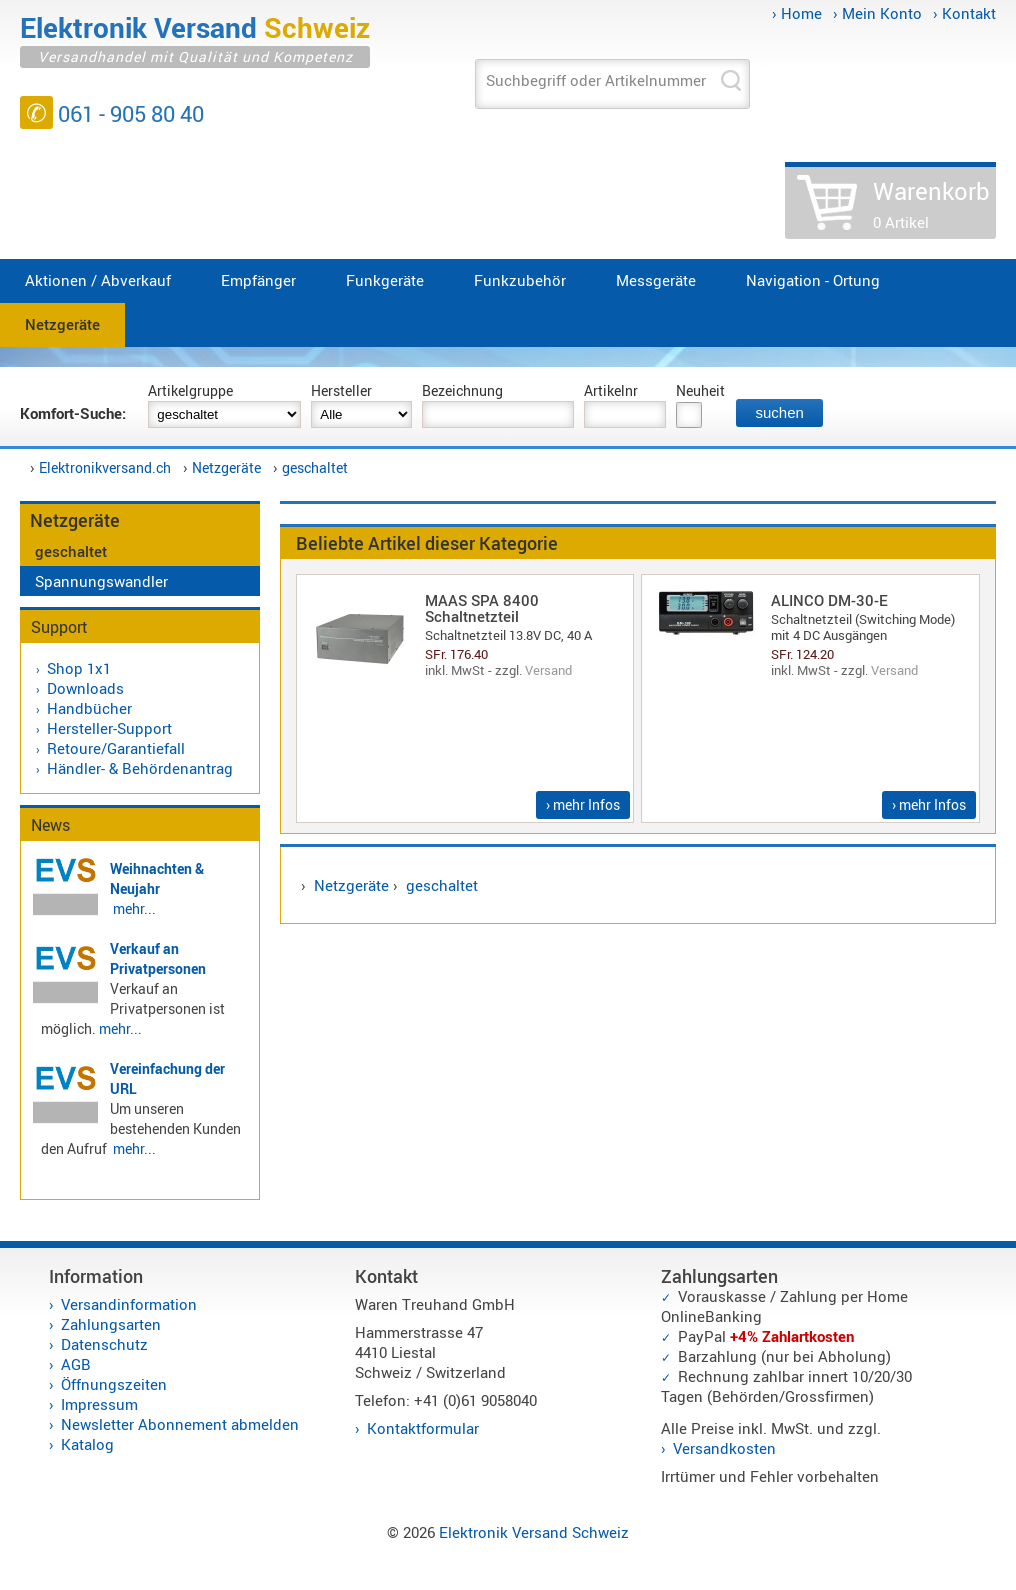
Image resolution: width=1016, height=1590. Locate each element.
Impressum (99, 1404)
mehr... (134, 908)
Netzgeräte (62, 324)
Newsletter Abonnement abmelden (180, 1424)
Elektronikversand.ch (105, 467)
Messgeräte (656, 280)
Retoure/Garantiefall (116, 748)
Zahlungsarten (111, 1324)
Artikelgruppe (190, 390)
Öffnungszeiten (114, 1384)
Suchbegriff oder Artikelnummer (596, 80)
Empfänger (258, 280)
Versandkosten (724, 1448)
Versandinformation (129, 1304)
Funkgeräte (385, 280)
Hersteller (341, 390)
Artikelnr (611, 390)
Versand (548, 670)
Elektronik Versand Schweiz (534, 1532)
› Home (797, 13)
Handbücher (89, 708)
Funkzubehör (520, 280)
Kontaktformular (423, 1428)
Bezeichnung (462, 390)
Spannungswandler (101, 581)
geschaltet (315, 467)
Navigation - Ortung (813, 280)
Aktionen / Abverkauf (98, 280)
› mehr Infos (583, 804)
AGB (76, 1364)
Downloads (85, 688)
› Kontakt (964, 13)
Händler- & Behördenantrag (140, 768)
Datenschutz (104, 1344)
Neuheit (700, 390)
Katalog (87, 1444)
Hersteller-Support (109, 728)
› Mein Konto (877, 13)
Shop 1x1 (79, 668)
